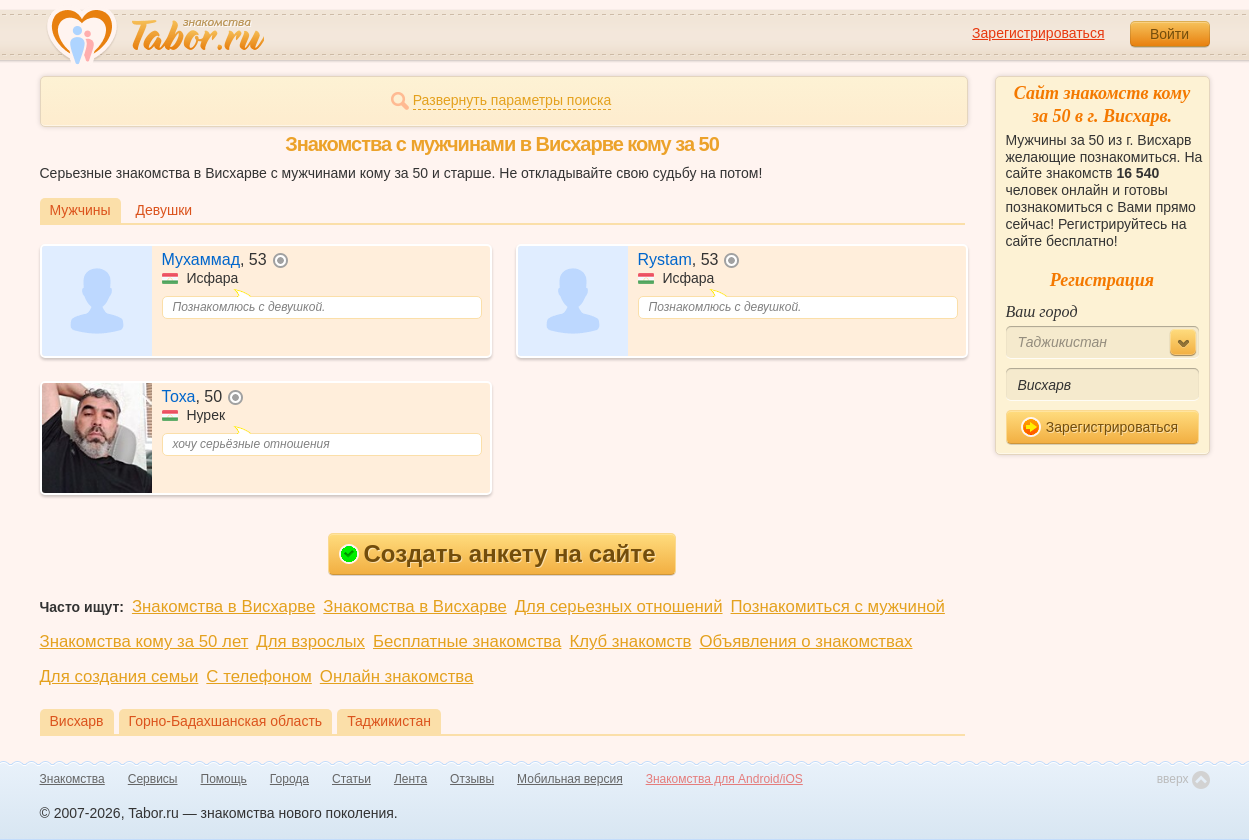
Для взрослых (310, 641)
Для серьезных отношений (619, 606)
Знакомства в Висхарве (223, 606)
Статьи (351, 779)
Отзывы (472, 779)
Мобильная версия (570, 779)
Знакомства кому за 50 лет (144, 641)
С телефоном (258, 676)
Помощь (224, 779)
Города (289, 779)
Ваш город (1042, 311)
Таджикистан (389, 721)
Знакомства (72, 779)
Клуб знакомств (630, 641)
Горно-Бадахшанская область (226, 721)
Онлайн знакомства (397, 676)
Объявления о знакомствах (806, 641)
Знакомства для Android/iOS (724, 779)
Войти (1169, 34)
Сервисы (153, 779)
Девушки (164, 210)
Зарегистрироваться (1038, 33)
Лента (410, 779)
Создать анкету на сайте (497, 553)
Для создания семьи (119, 676)
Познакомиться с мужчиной (838, 606)
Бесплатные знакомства (467, 641)
